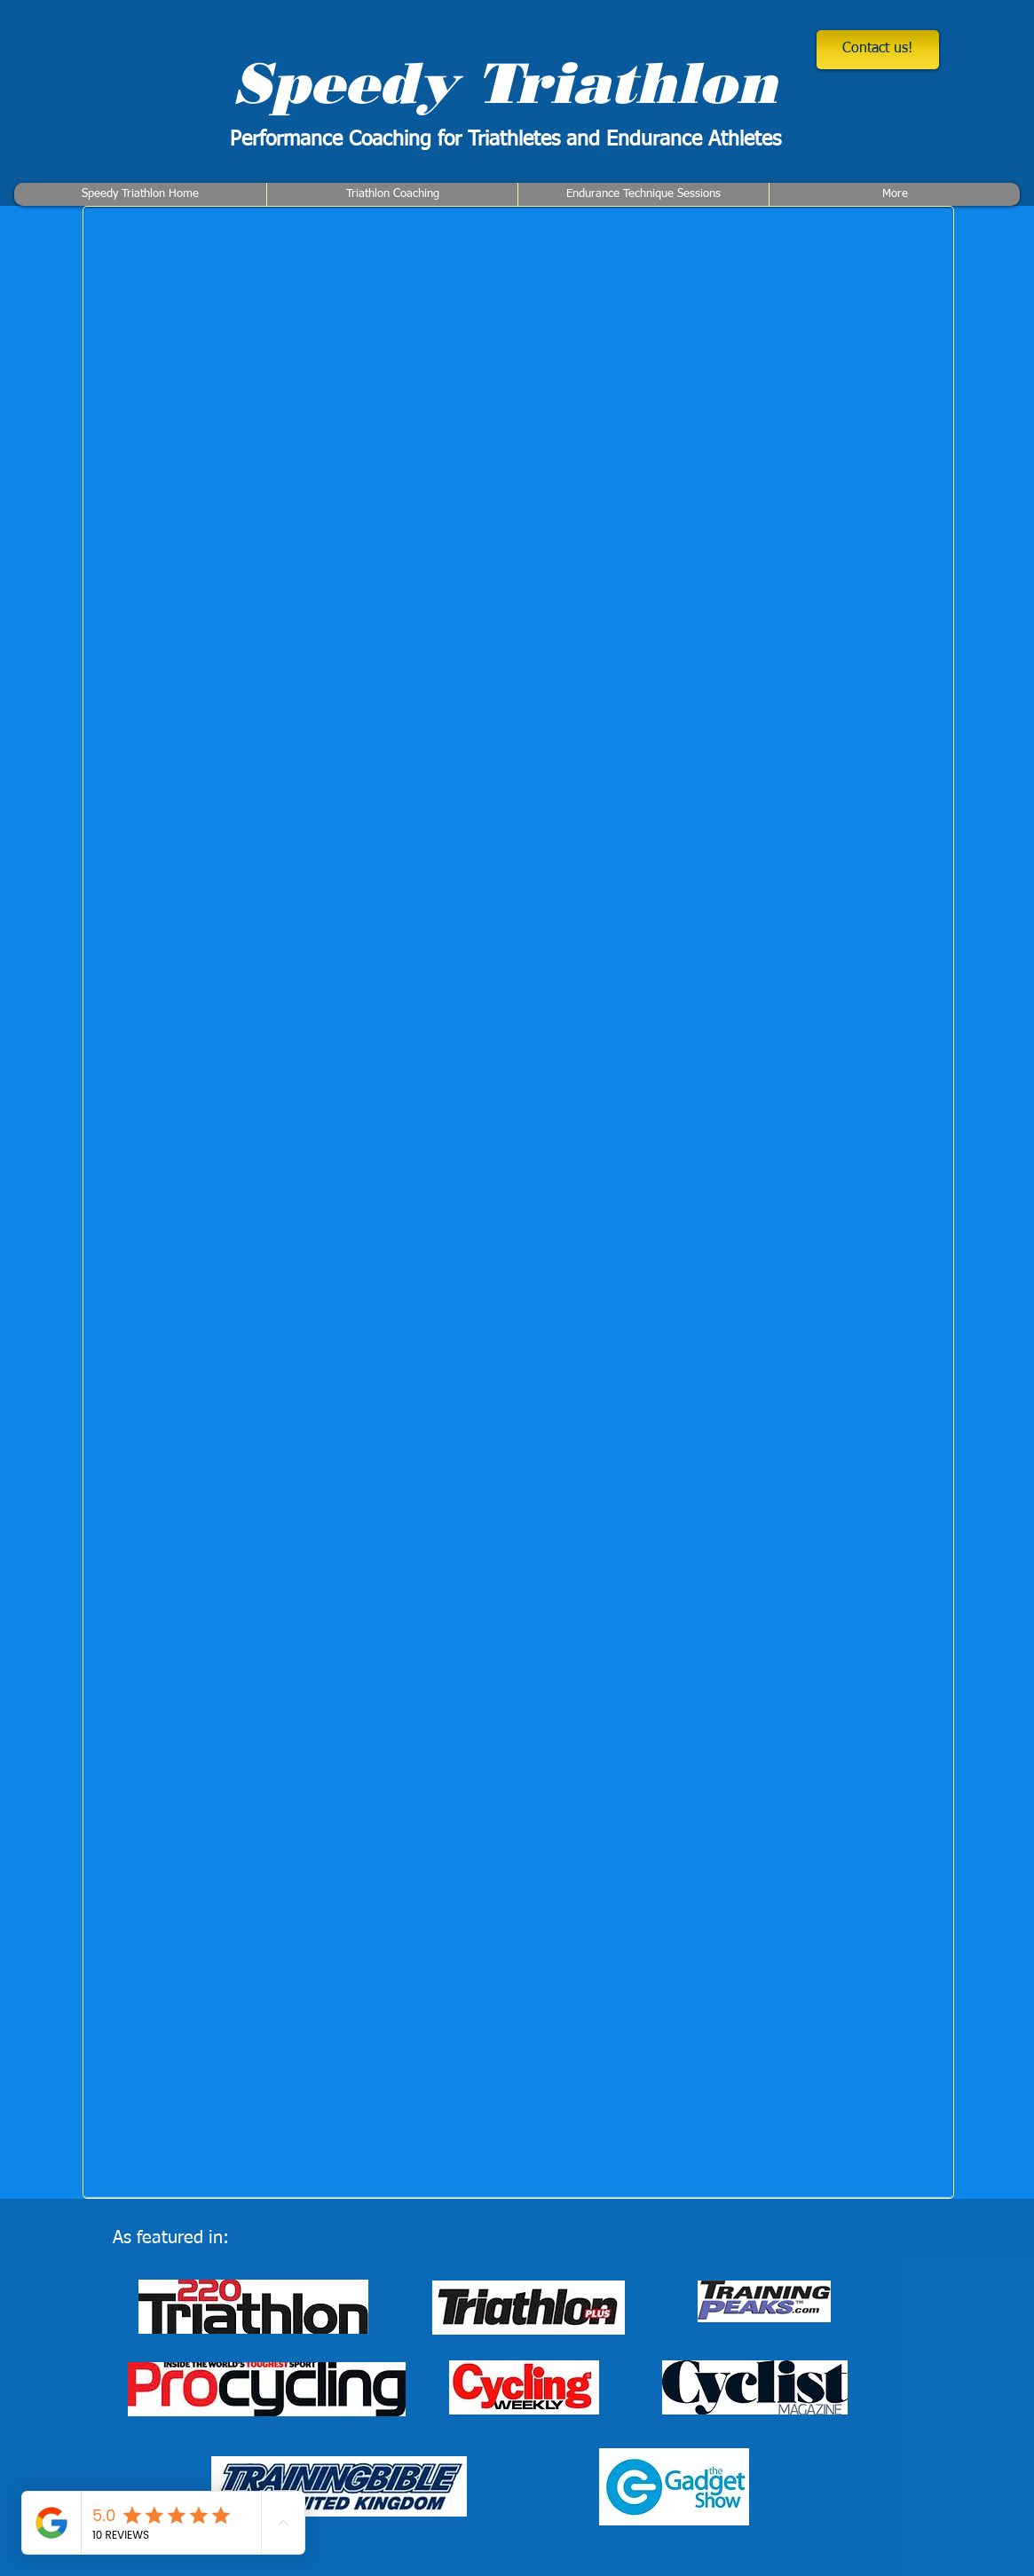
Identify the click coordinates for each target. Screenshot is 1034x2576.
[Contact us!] (878, 49)
